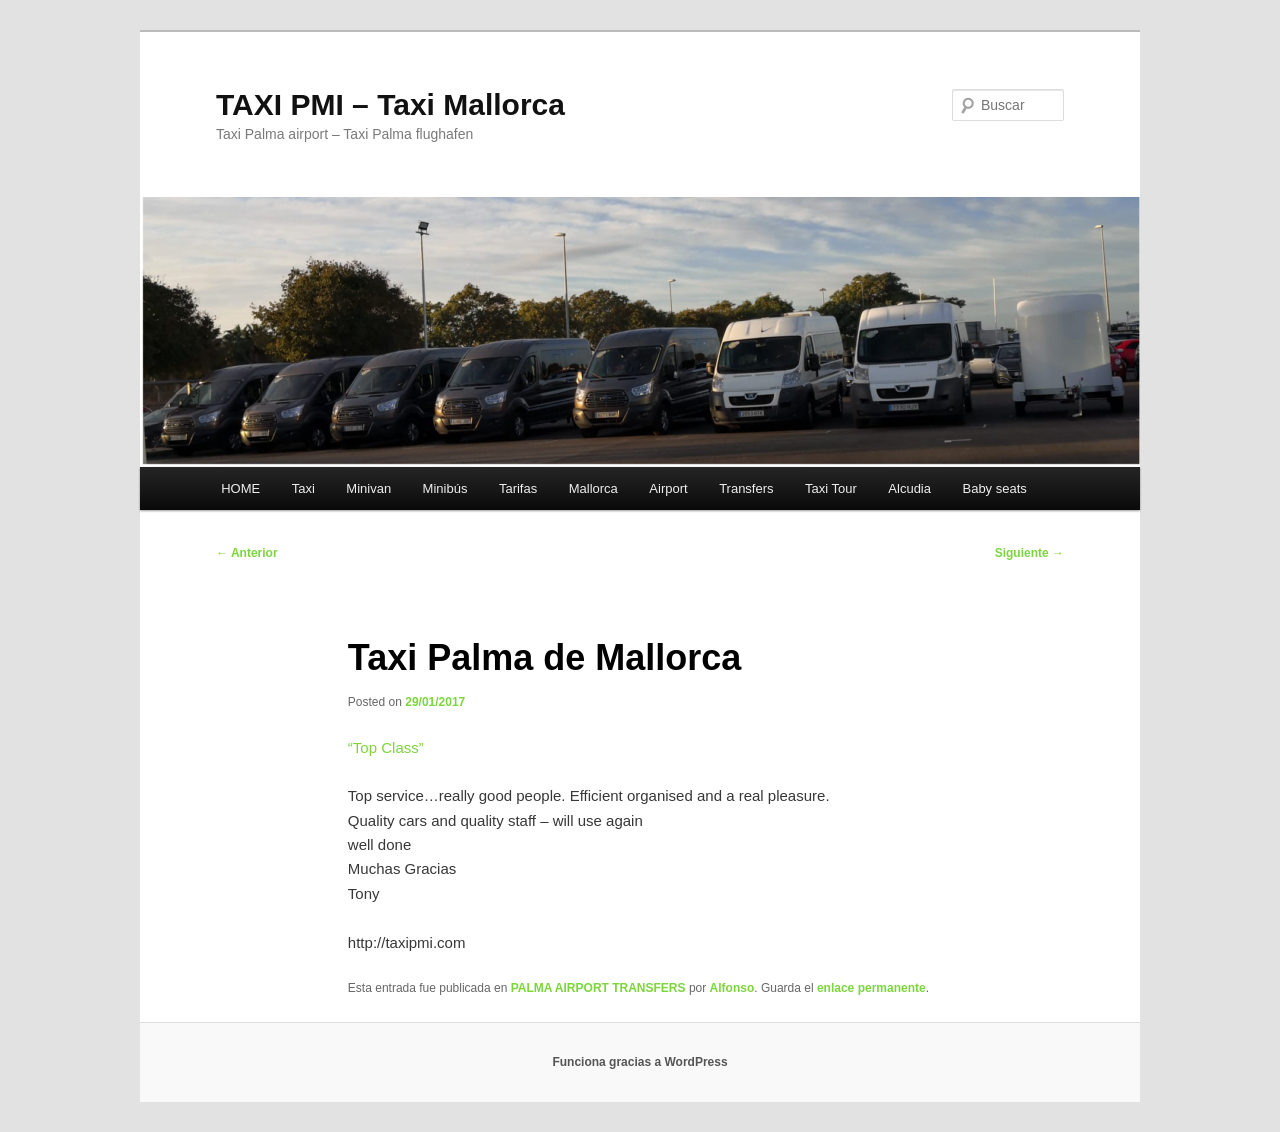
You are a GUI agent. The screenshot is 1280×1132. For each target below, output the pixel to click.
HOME (240, 488)
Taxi (303, 488)
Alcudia (909, 488)
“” (386, 747)
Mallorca (593, 488)
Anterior (247, 553)
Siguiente (1029, 553)
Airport (668, 488)
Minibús (445, 488)
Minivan (368, 488)
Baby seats (994, 488)
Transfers (746, 488)
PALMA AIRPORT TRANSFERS (598, 988)
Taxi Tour (831, 488)
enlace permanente (871, 988)
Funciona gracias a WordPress (639, 1062)
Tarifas (518, 488)
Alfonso (732, 988)
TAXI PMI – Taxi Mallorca (390, 104)
